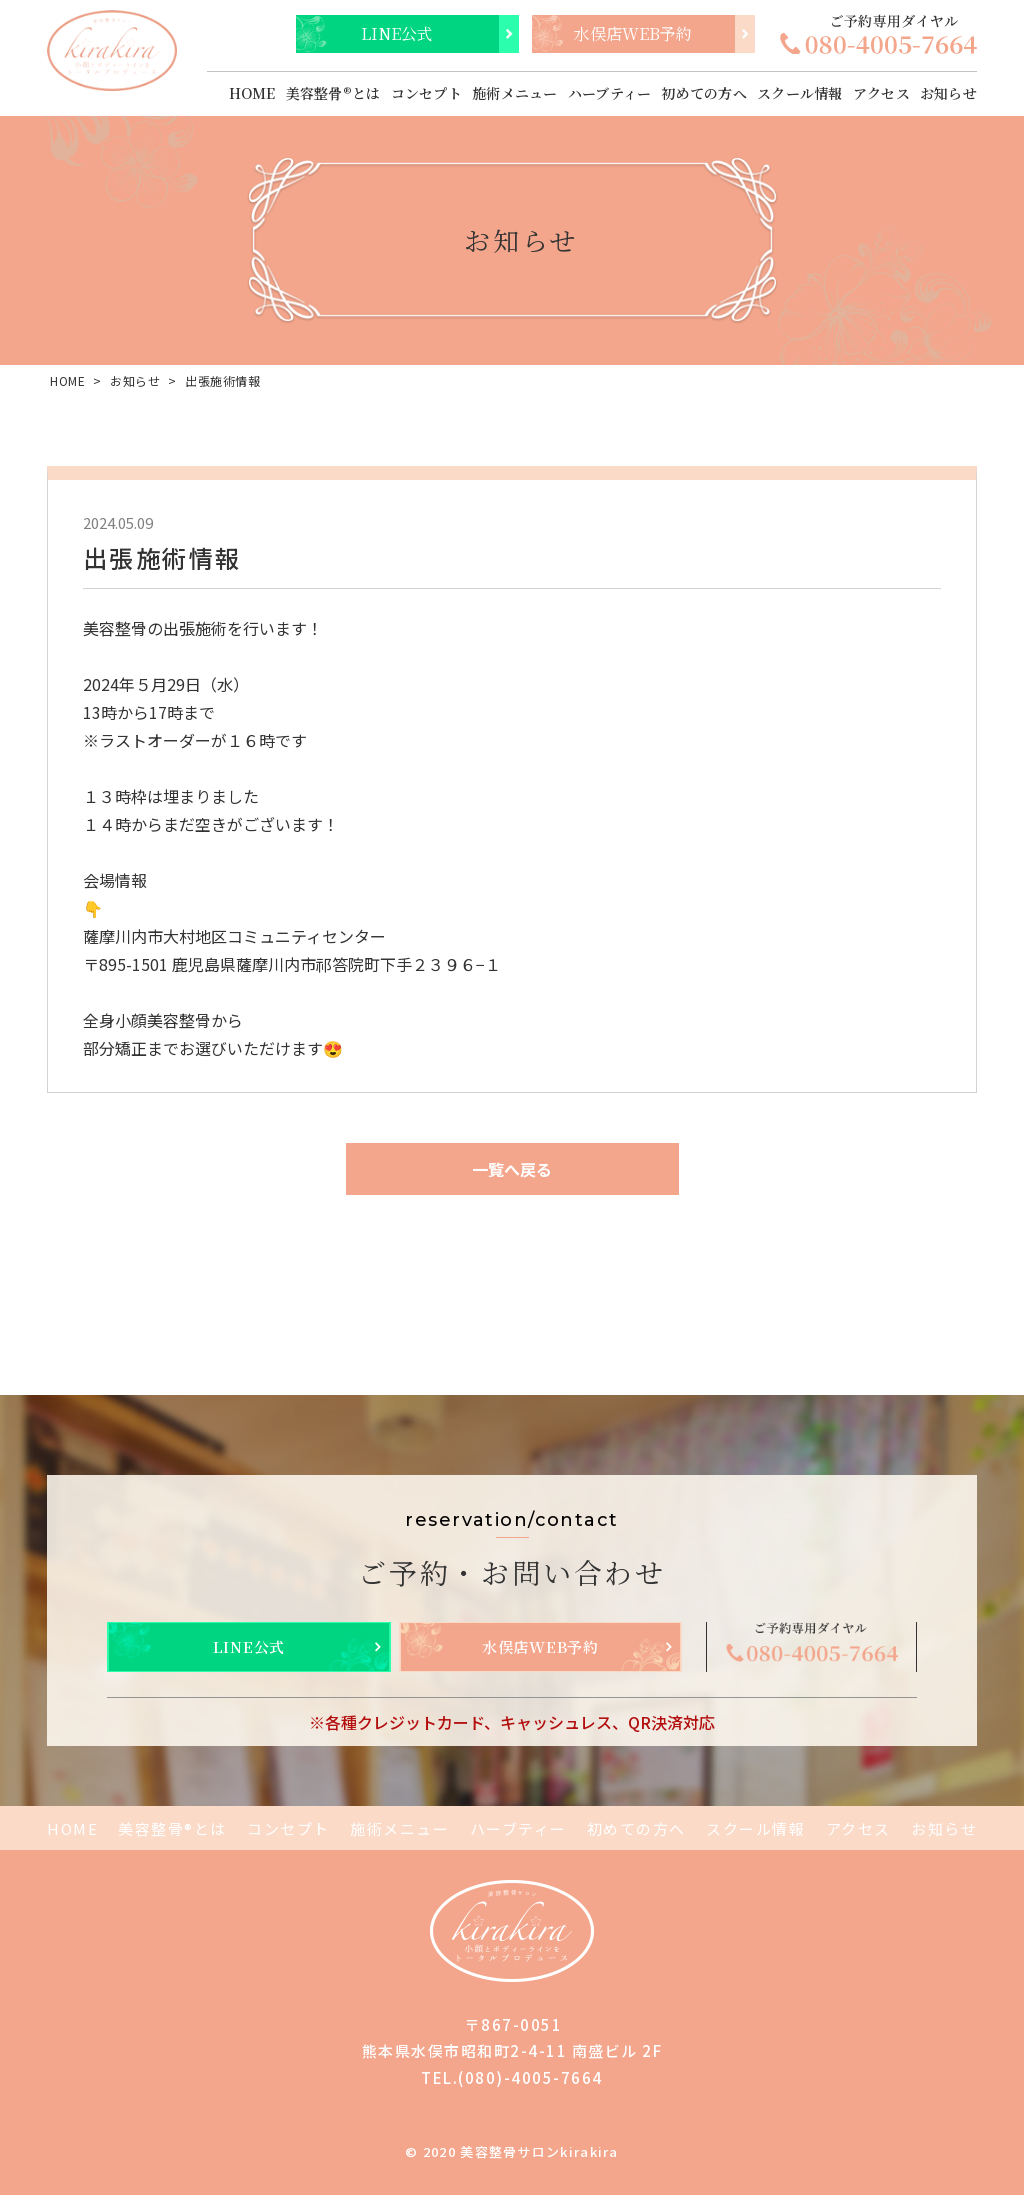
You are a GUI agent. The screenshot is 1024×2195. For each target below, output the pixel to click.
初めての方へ (704, 93)
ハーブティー (610, 93)
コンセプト (426, 93)
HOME (252, 93)
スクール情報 (800, 93)
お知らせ (948, 93)
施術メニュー (515, 93)
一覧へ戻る (512, 1169)
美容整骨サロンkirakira (539, 2151)
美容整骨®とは (333, 93)
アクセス (881, 93)
